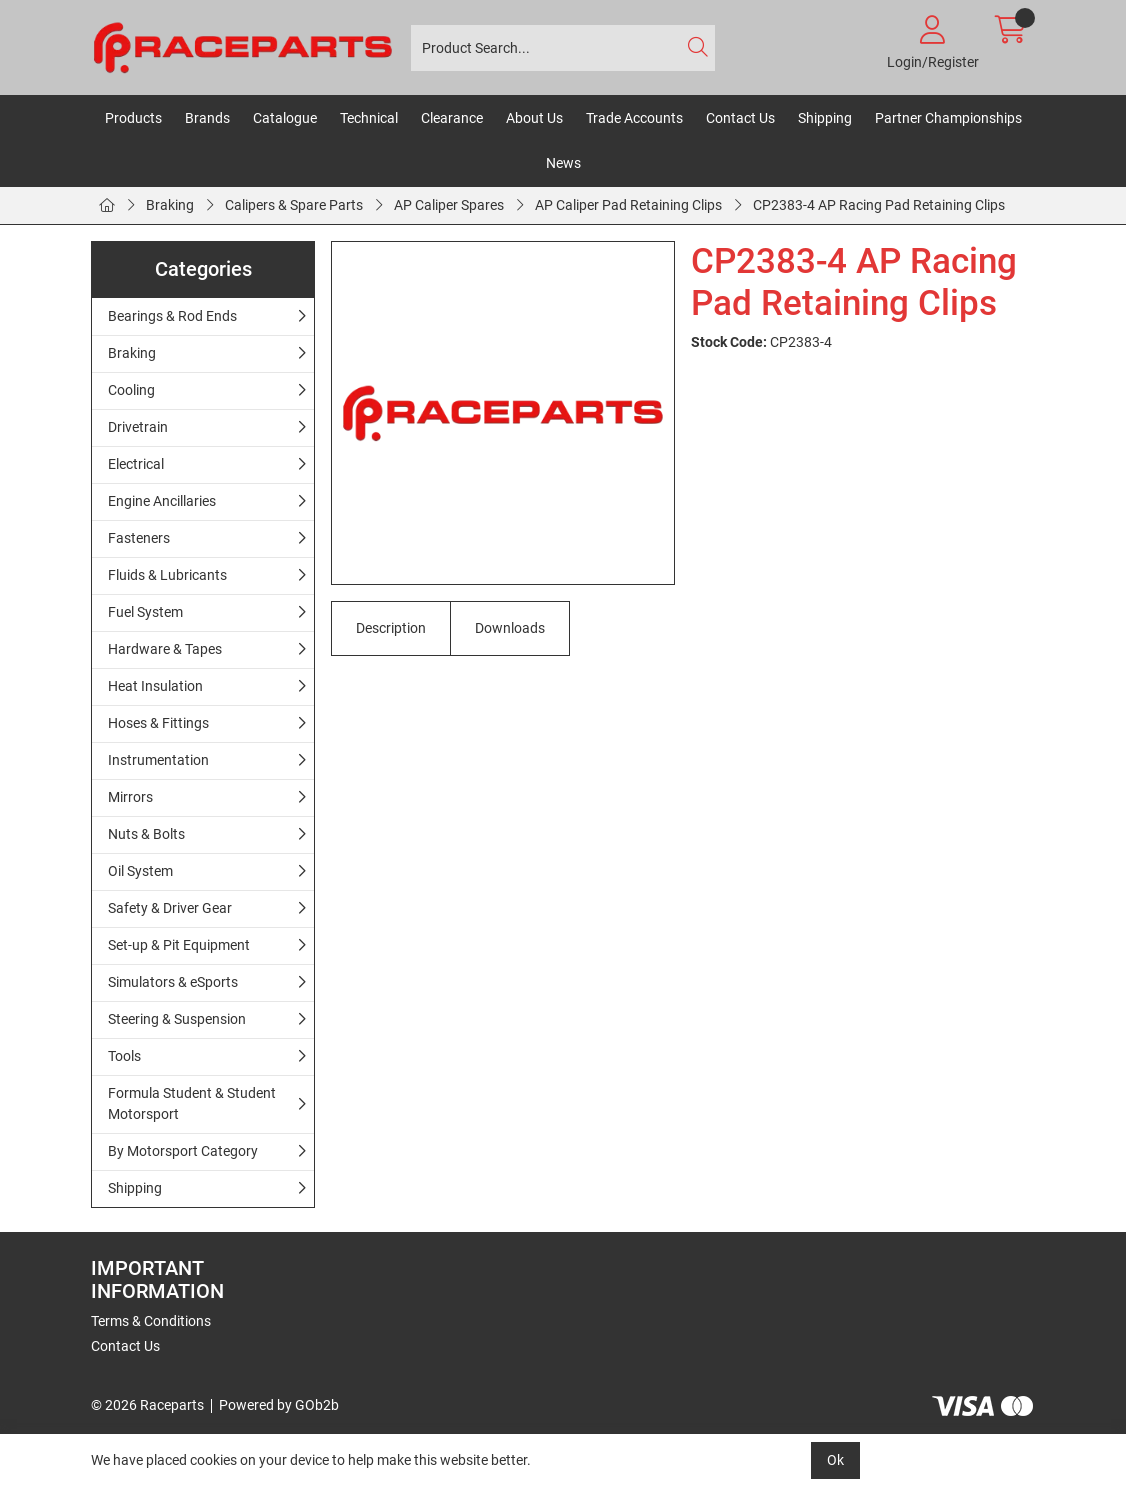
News (563, 163)
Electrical (136, 464)
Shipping (825, 118)
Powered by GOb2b (279, 1405)
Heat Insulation (155, 686)
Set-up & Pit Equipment (179, 945)
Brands (207, 118)
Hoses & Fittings (158, 723)
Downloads (510, 628)
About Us (534, 118)
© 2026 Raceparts (147, 1405)
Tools (124, 1056)
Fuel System (145, 612)
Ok (835, 1460)
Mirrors (130, 797)
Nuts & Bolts (146, 834)
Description (391, 628)
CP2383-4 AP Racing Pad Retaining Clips (879, 205)
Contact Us (740, 118)
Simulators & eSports (173, 982)
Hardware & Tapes (165, 649)
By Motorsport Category (183, 1151)
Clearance (452, 118)
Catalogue (285, 118)
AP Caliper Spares (449, 205)
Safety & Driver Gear (170, 908)
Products (133, 118)
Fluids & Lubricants (167, 575)
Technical (369, 118)
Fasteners (139, 538)
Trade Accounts (634, 118)
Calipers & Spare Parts (294, 205)
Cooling (131, 390)
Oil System (140, 871)
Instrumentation (158, 760)
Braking (170, 205)
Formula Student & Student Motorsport (192, 1103)
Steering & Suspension (177, 1019)
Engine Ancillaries (162, 501)
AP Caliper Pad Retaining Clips (628, 205)
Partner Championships (948, 118)
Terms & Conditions (151, 1321)
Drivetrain (138, 427)
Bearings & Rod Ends (172, 316)
